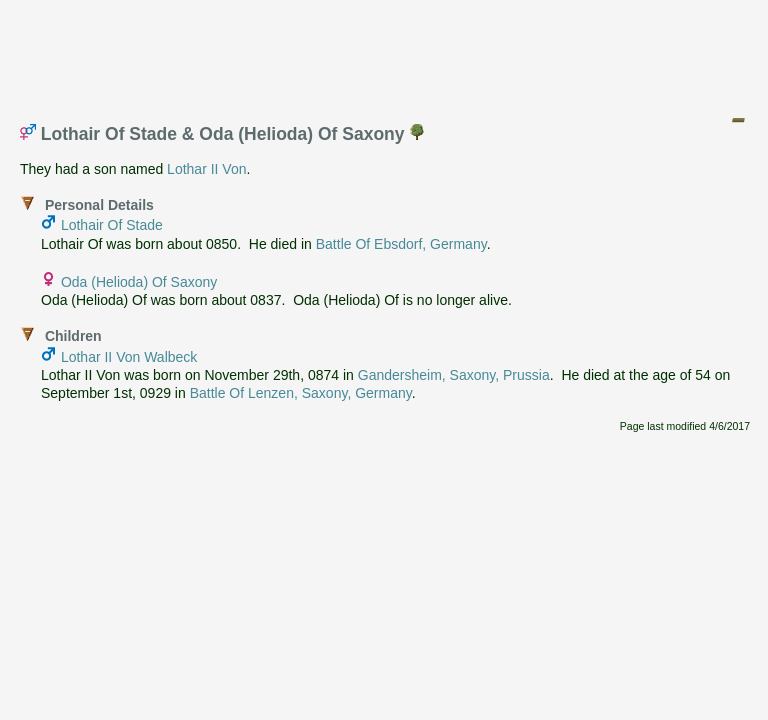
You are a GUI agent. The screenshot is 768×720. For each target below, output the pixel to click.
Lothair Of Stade (112, 225)
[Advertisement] (385, 53)
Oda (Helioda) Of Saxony (139, 282)
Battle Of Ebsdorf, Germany (401, 244)
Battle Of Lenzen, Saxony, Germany (301, 393)
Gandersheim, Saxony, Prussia (454, 375)
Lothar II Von (206, 169)
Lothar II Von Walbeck (129, 357)
